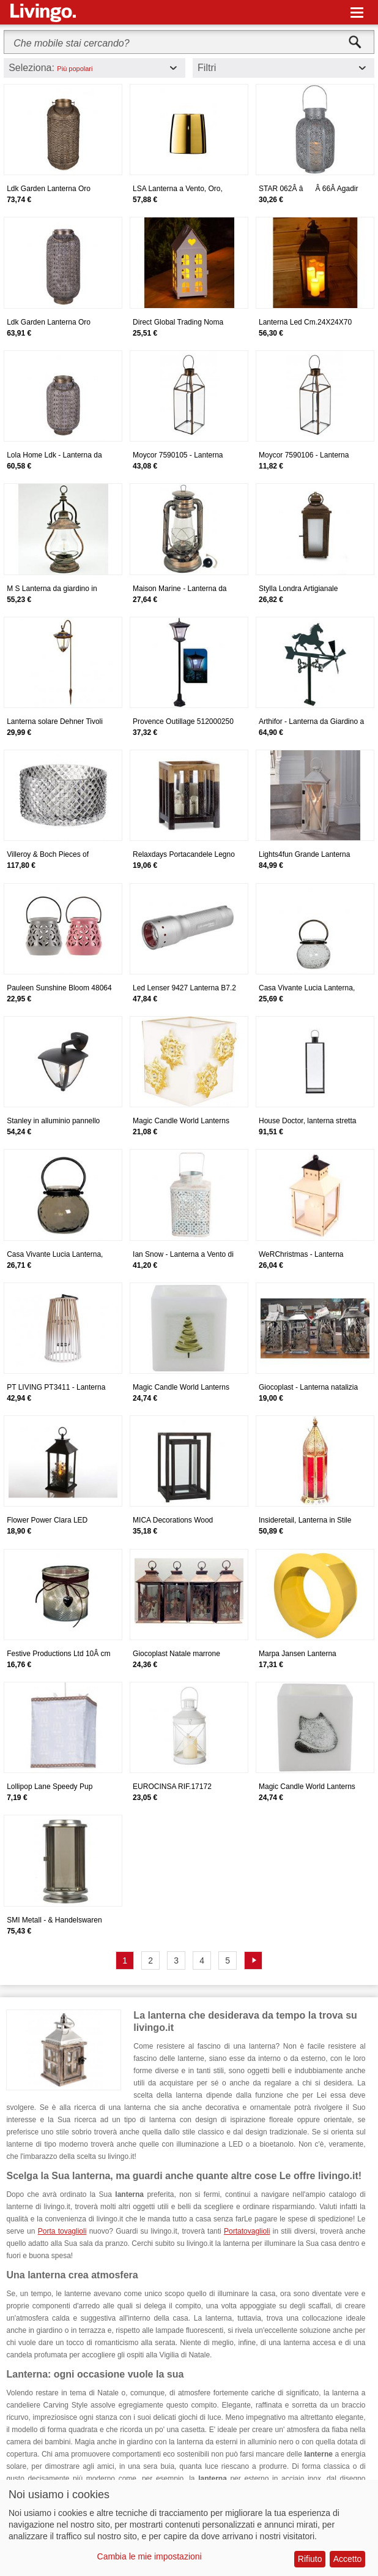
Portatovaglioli (247, 2231)
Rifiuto (310, 2559)
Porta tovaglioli (62, 2231)
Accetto (347, 2559)
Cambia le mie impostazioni (149, 2556)
